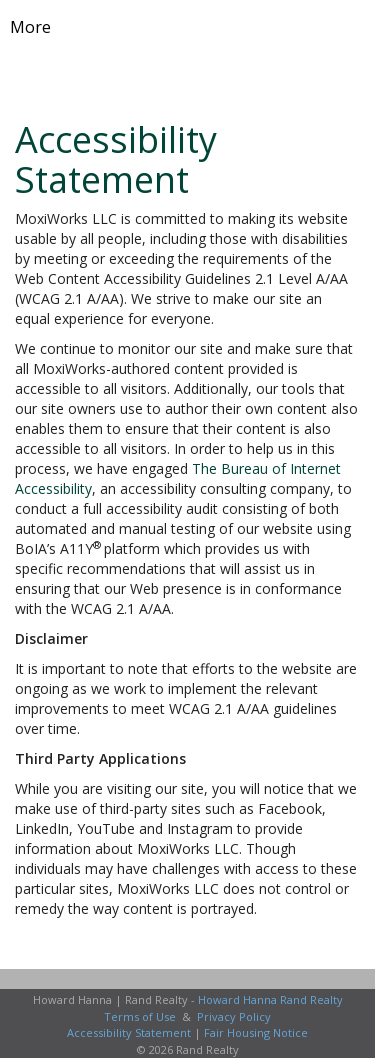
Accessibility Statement (129, 1032)
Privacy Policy (234, 1016)
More (30, 27)
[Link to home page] (187, 27)
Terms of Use (140, 1016)
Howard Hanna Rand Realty (270, 999)
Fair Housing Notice (256, 1032)
